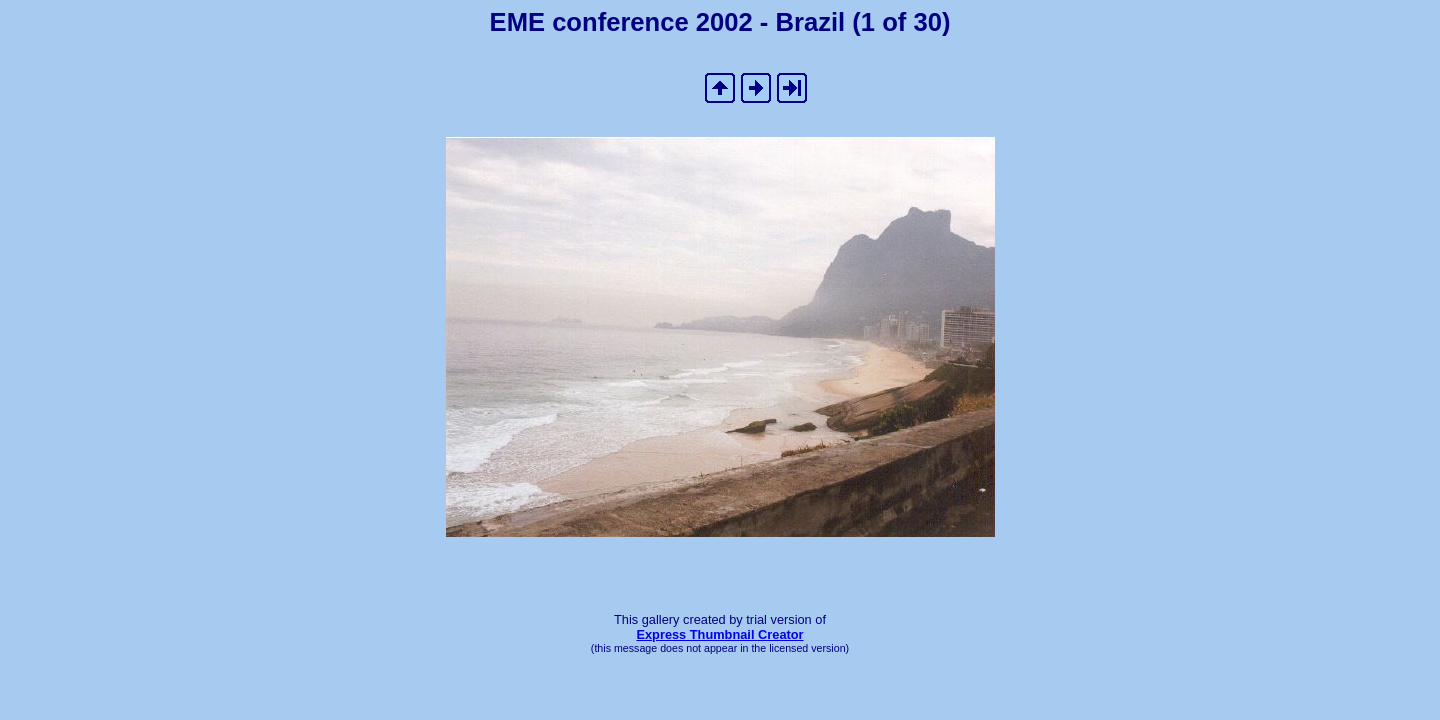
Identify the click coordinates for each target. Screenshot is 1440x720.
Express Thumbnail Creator (719, 634)
